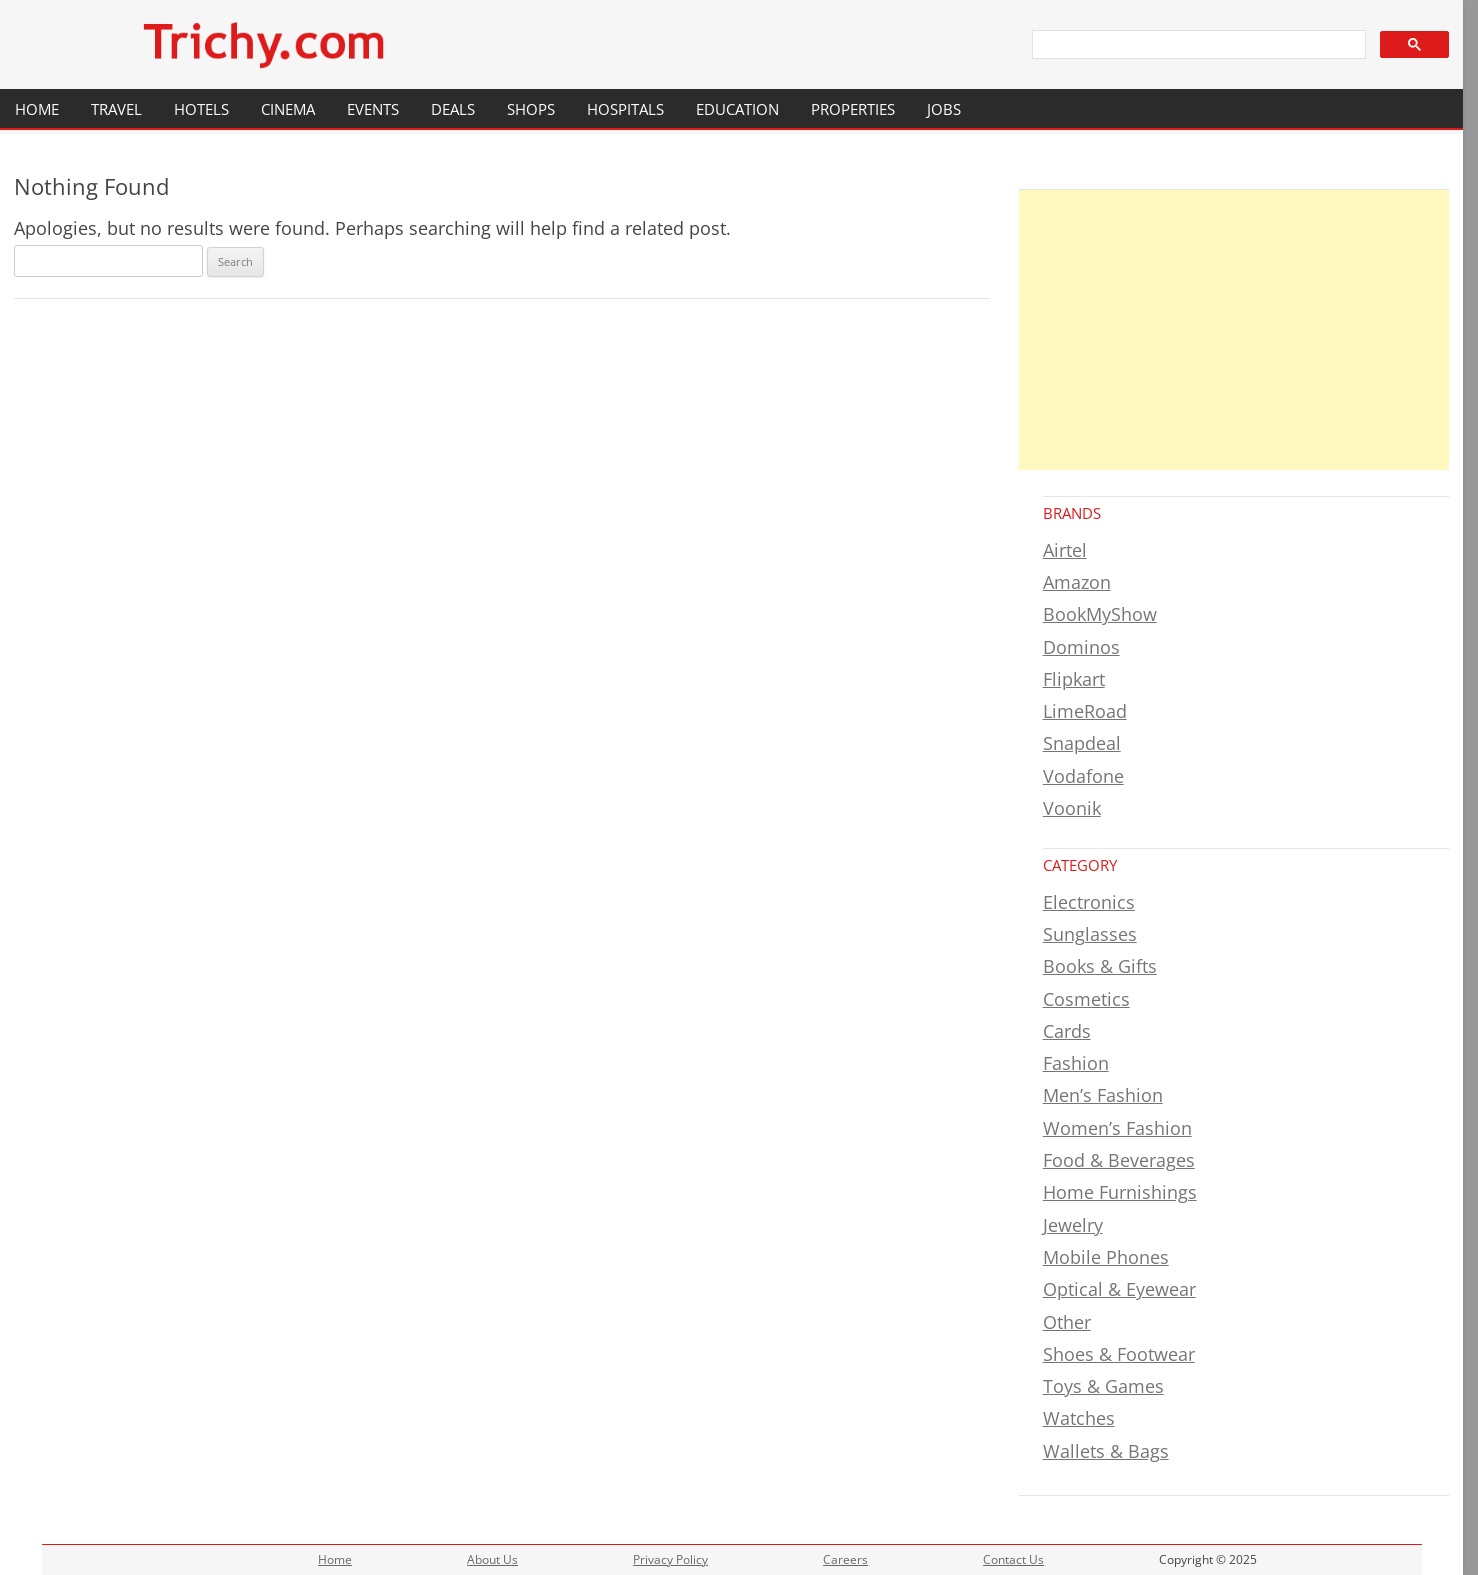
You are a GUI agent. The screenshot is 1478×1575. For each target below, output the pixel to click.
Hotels (201, 109)
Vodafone (1083, 776)
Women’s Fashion (1117, 1128)
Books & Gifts (1100, 966)
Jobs (944, 109)
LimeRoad (1085, 711)
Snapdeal (1082, 743)
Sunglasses (1090, 934)
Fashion (1076, 1063)
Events (373, 109)
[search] (1197, 45)
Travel (116, 109)
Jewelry (1073, 1225)
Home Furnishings (1120, 1192)
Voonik (1072, 808)
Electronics (1089, 902)
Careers (845, 1559)
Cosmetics (1086, 999)
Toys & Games (1103, 1386)
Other (1067, 1322)
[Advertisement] (1234, 330)
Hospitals (625, 109)
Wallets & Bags (1106, 1451)
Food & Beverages (1119, 1160)
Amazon (1077, 582)
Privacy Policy (670, 1559)
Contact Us (1013, 1559)
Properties (853, 109)
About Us (492, 1559)
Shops (531, 109)
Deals (453, 109)
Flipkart (1074, 679)
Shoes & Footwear (1119, 1354)
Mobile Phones (1106, 1257)
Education (737, 109)
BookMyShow (1100, 614)
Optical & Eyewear (1119, 1289)
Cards (1067, 1031)
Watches (1079, 1418)
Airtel (1065, 550)
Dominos (1081, 647)
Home (37, 109)
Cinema (288, 109)
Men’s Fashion (1103, 1095)
